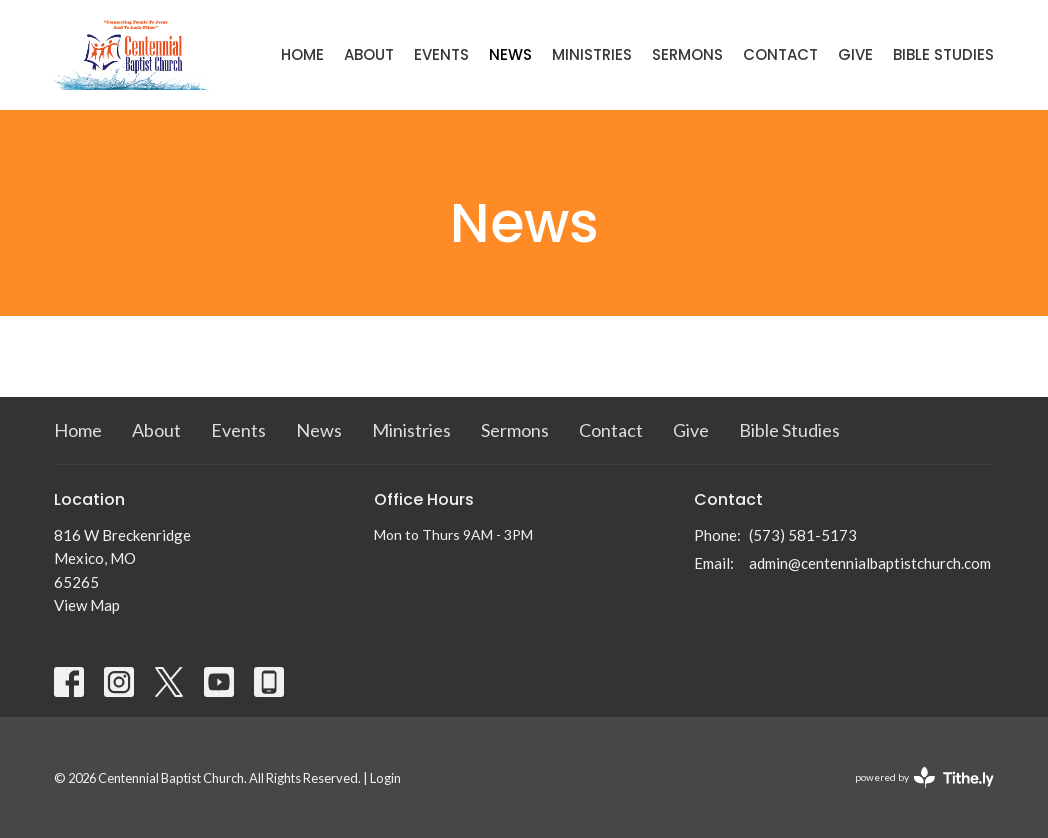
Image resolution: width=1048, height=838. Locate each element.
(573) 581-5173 (803, 535)
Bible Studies (943, 54)
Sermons (687, 54)
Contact (780, 54)
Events (441, 54)
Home (302, 54)
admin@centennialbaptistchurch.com (870, 563)
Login (385, 778)
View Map (87, 605)
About (369, 54)
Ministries (592, 54)
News (510, 54)
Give (855, 54)
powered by (924, 777)
